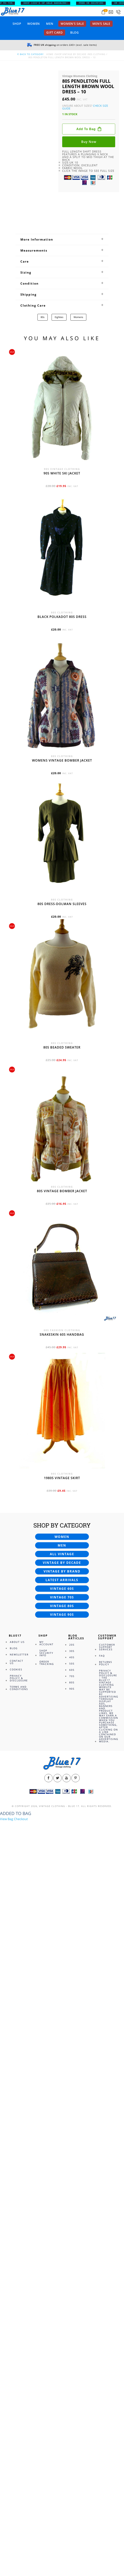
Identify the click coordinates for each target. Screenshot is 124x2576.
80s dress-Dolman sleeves (62, 1147)
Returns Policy (105, 1906)
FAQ (102, 1899)
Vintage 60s (62, 1832)
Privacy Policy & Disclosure (19, 1921)
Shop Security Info (46, 1896)
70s (72, 1919)
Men (49, 24)
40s (72, 1900)
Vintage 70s (62, 1840)
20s (72, 1888)
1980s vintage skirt (62, 1721)
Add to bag (86, 129)
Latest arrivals (62, 1823)
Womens (78, 560)
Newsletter (19, 1898)
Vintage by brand (62, 1814)
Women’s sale (72, 24)
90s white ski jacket (62, 716)
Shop (17, 24)
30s (72, 1894)
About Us (17, 1885)
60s (72, 1913)
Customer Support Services (107, 1890)
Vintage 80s (62, 1849)
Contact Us (16, 1905)
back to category (30, 54)
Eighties (59, 560)
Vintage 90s (62, 1858)
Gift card (54, 32)
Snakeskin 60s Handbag (62, 1578)
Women (33, 24)
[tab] (62, 482)
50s (72, 1907)
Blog (74, 32)
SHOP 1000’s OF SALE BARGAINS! (49, 3)
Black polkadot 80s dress (62, 860)
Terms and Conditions (19, 1931)
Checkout (21, 2062)
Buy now (88, 142)
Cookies (16, 1912)
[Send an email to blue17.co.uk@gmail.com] (111, 12)
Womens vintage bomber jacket (62, 1004)
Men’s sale (101, 24)
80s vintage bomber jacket (62, 1434)
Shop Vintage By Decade (70, 54)
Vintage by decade (62, 1806)
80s (43, 560)
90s (72, 1932)
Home (49, 54)
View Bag (6, 2062)
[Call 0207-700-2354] (118, 12)
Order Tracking (46, 1906)
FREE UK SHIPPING (94, 3)
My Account (46, 1886)
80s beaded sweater (61, 1290)
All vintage (62, 1797)
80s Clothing (96, 54)
